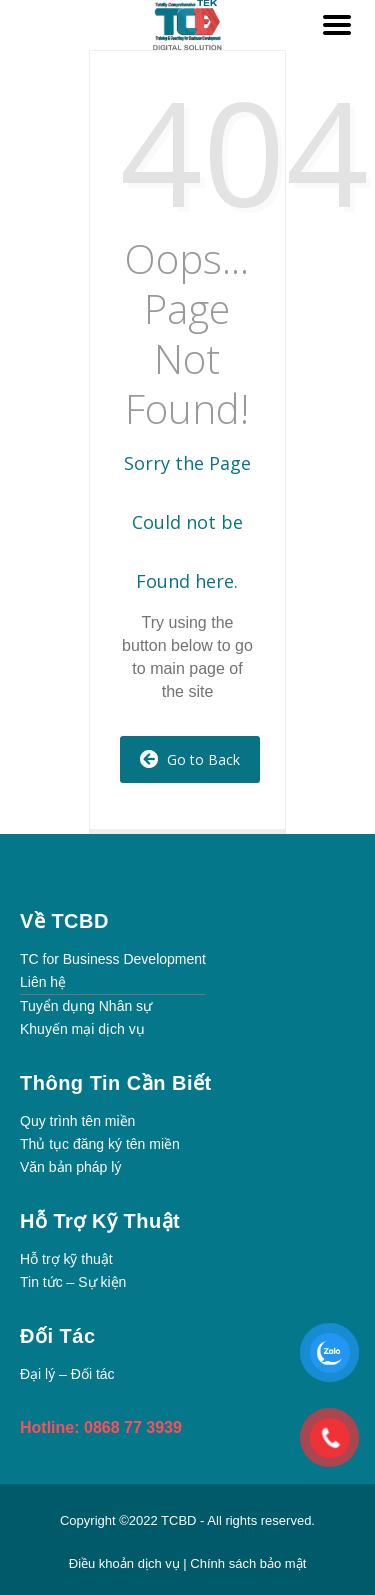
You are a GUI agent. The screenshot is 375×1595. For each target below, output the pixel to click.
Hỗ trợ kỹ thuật (66, 1259)
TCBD (178, 1520)
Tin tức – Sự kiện (73, 1282)
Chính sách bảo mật (248, 1563)
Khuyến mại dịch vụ (82, 1029)
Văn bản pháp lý (70, 1167)
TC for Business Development (113, 959)
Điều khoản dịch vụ (126, 1563)
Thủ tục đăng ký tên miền (100, 1144)
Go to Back (190, 759)
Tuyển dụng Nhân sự (86, 1006)
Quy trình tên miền (77, 1121)
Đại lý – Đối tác (67, 1374)
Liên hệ (43, 982)
